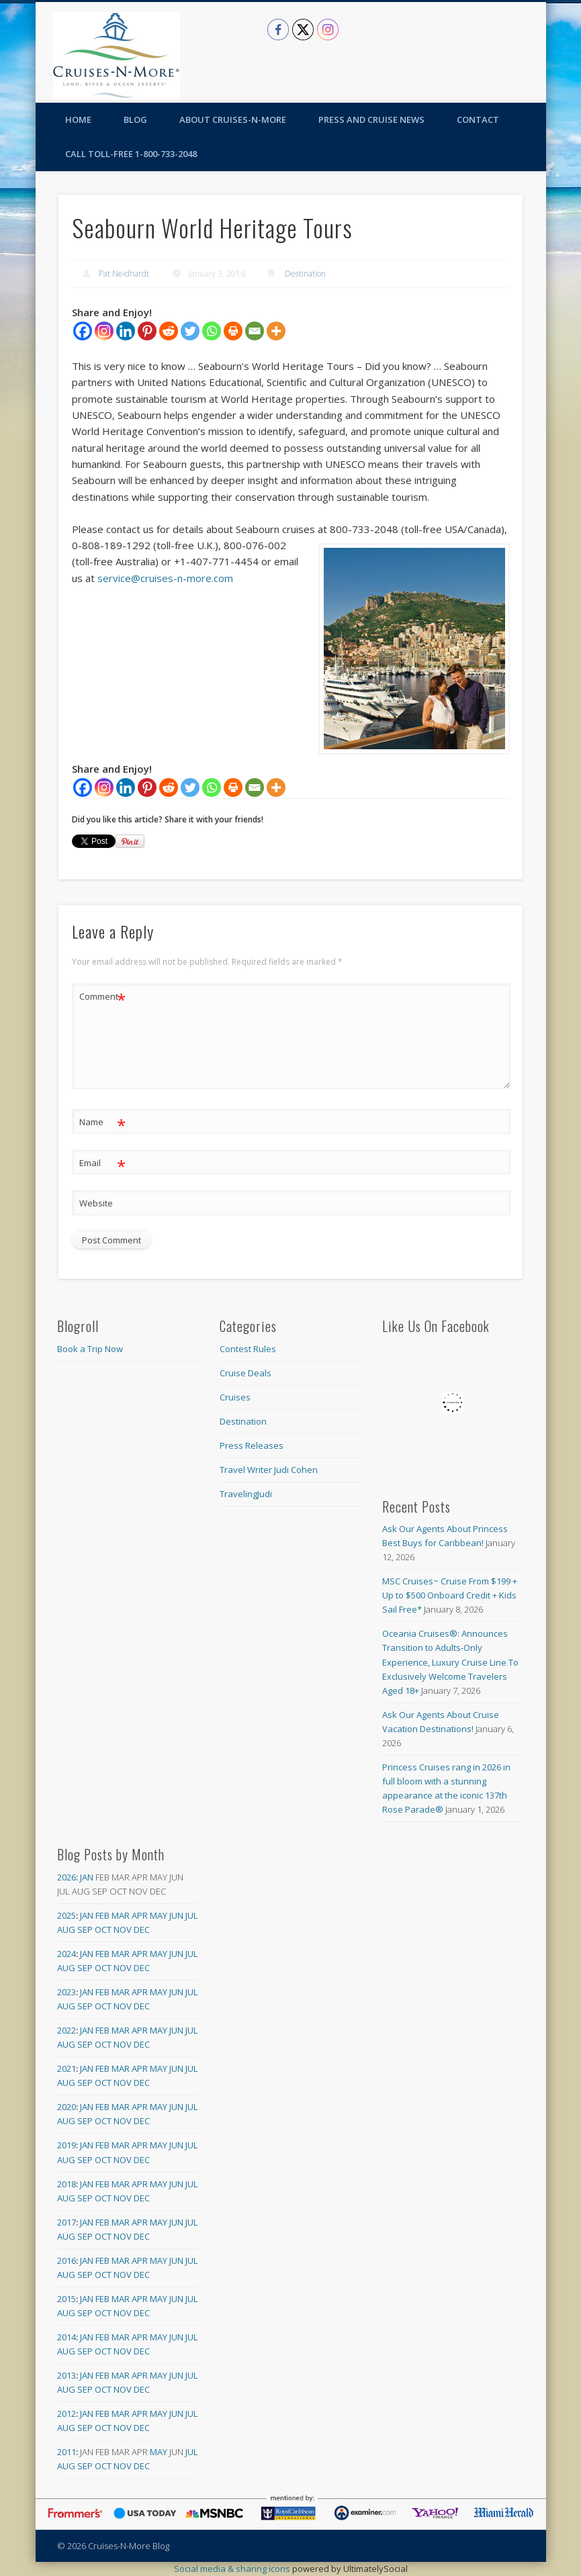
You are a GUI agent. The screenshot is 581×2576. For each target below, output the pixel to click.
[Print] (233, 331)
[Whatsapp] (211, 331)
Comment (102, 996)
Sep (85, 1929)
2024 (66, 1954)
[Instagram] (104, 331)
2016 (66, 2260)
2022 (66, 2030)
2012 (66, 2413)
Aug (66, 1929)
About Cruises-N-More (232, 119)
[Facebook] (82, 331)
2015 (66, 2299)
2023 (66, 1992)
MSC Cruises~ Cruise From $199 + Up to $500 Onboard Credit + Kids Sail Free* (449, 1595)
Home (78, 119)
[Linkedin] (125, 331)
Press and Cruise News (371, 119)
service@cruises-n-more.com (165, 578)
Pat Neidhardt (124, 273)
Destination (305, 273)
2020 (66, 2107)
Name (102, 1122)
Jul (191, 1915)
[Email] (254, 331)
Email (102, 1163)
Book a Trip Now (90, 1349)
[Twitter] (190, 331)
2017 (66, 2222)
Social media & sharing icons (233, 2569)
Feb (102, 1915)
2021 (66, 2068)
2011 (66, 2452)
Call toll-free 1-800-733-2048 (131, 154)
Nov (123, 1929)
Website (96, 1203)
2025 (66, 1915)
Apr (140, 1915)
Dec (142, 1929)
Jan (86, 1877)
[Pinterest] (147, 331)
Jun (176, 1915)
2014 (66, 2337)
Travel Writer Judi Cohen (269, 1470)
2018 (66, 2184)
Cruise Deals (245, 1373)
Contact (478, 119)
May (158, 1915)
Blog (135, 119)
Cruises (235, 1397)
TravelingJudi (246, 1494)
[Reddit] (168, 331)
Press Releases (251, 1445)
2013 (66, 2375)
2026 (66, 1877)
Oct (103, 1929)
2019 (66, 2145)
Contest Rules (248, 1349)
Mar (120, 1915)
